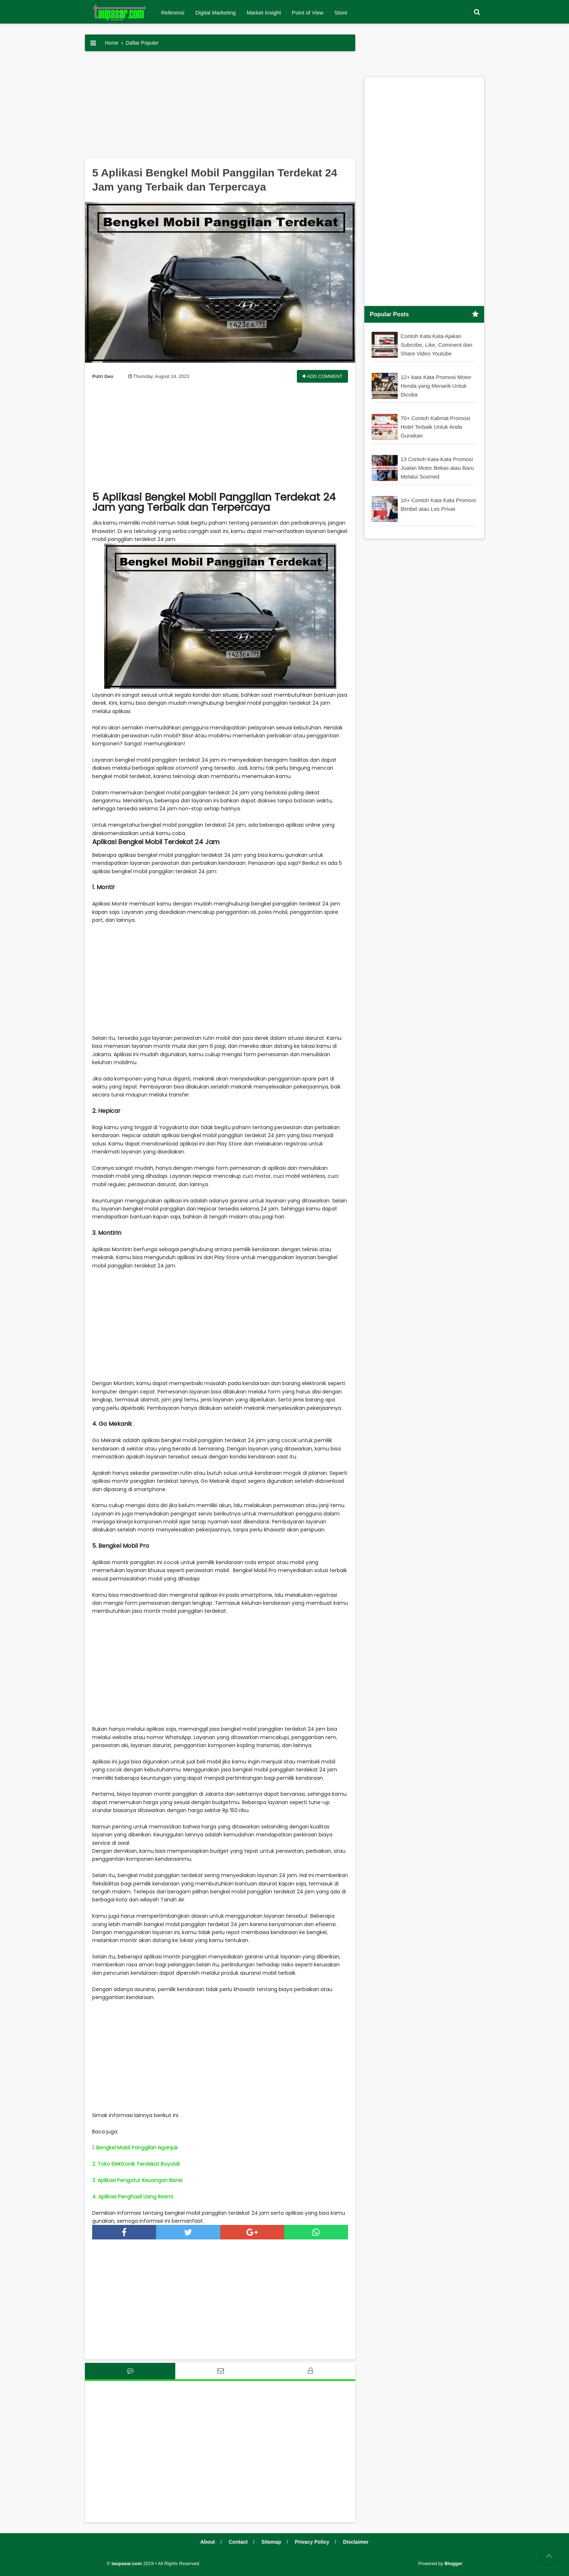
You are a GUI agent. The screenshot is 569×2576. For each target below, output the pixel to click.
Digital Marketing (215, 12)
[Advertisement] (220, 107)
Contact (238, 2542)
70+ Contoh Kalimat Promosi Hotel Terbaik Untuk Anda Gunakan (435, 426)
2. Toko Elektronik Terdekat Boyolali (136, 2164)
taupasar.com (126, 2563)
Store (340, 12)
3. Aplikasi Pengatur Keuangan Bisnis (137, 2180)
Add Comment (322, 376)
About (207, 2542)
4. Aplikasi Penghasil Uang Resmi (132, 2196)
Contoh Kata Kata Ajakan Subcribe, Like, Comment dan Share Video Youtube (436, 344)
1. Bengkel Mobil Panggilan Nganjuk (135, 2147)
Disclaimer (356, 2542)
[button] (477, 12)
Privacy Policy (312, 2542)
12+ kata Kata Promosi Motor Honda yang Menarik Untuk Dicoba (436, 385)
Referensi (172, 12)
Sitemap (271, 2542)
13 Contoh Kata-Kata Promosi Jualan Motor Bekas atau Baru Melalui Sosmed (437, 467)
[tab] (130, 2371)
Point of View (307, 12)
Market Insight (264, 12)
